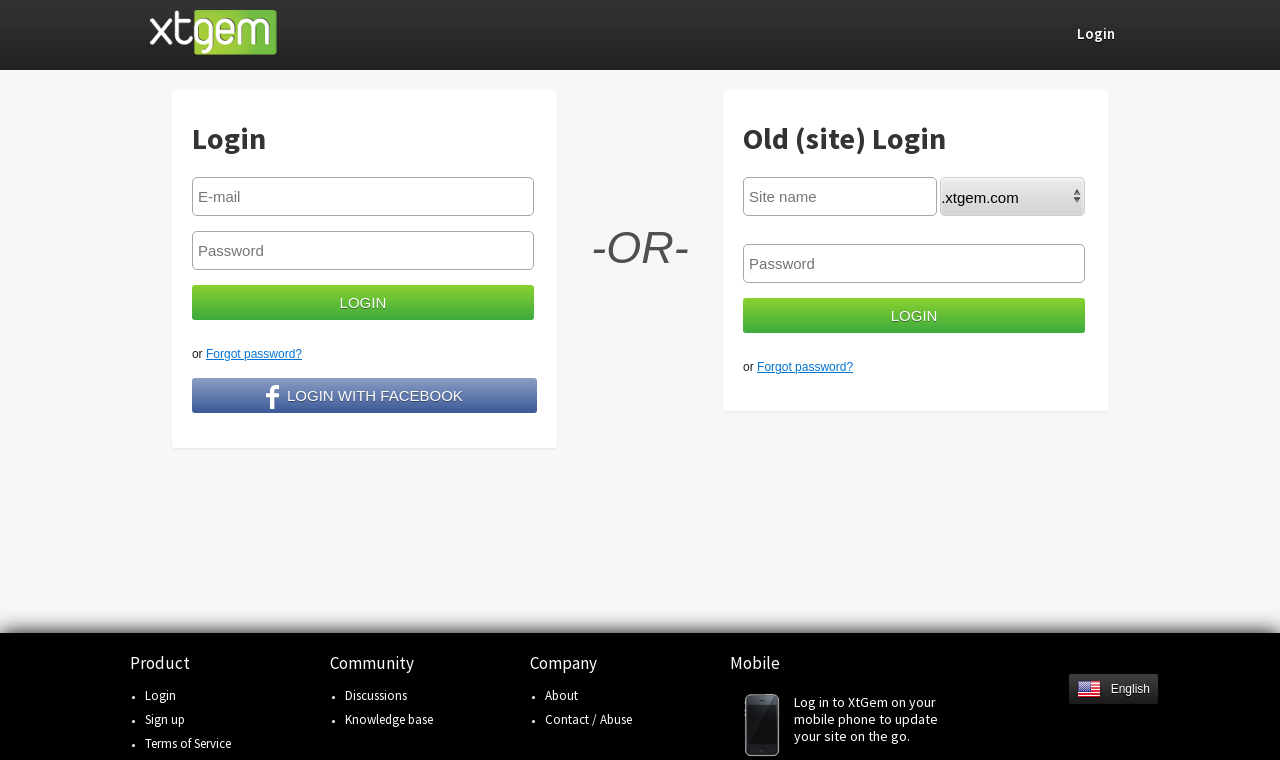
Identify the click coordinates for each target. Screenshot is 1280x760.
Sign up (165, 719)
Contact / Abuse (588, 719)
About (561, 695)
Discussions (376, 695)
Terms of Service (188, 743)
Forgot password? (254, 354)
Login (160, 695)
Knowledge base (389, 719)
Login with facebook (364, 397)
